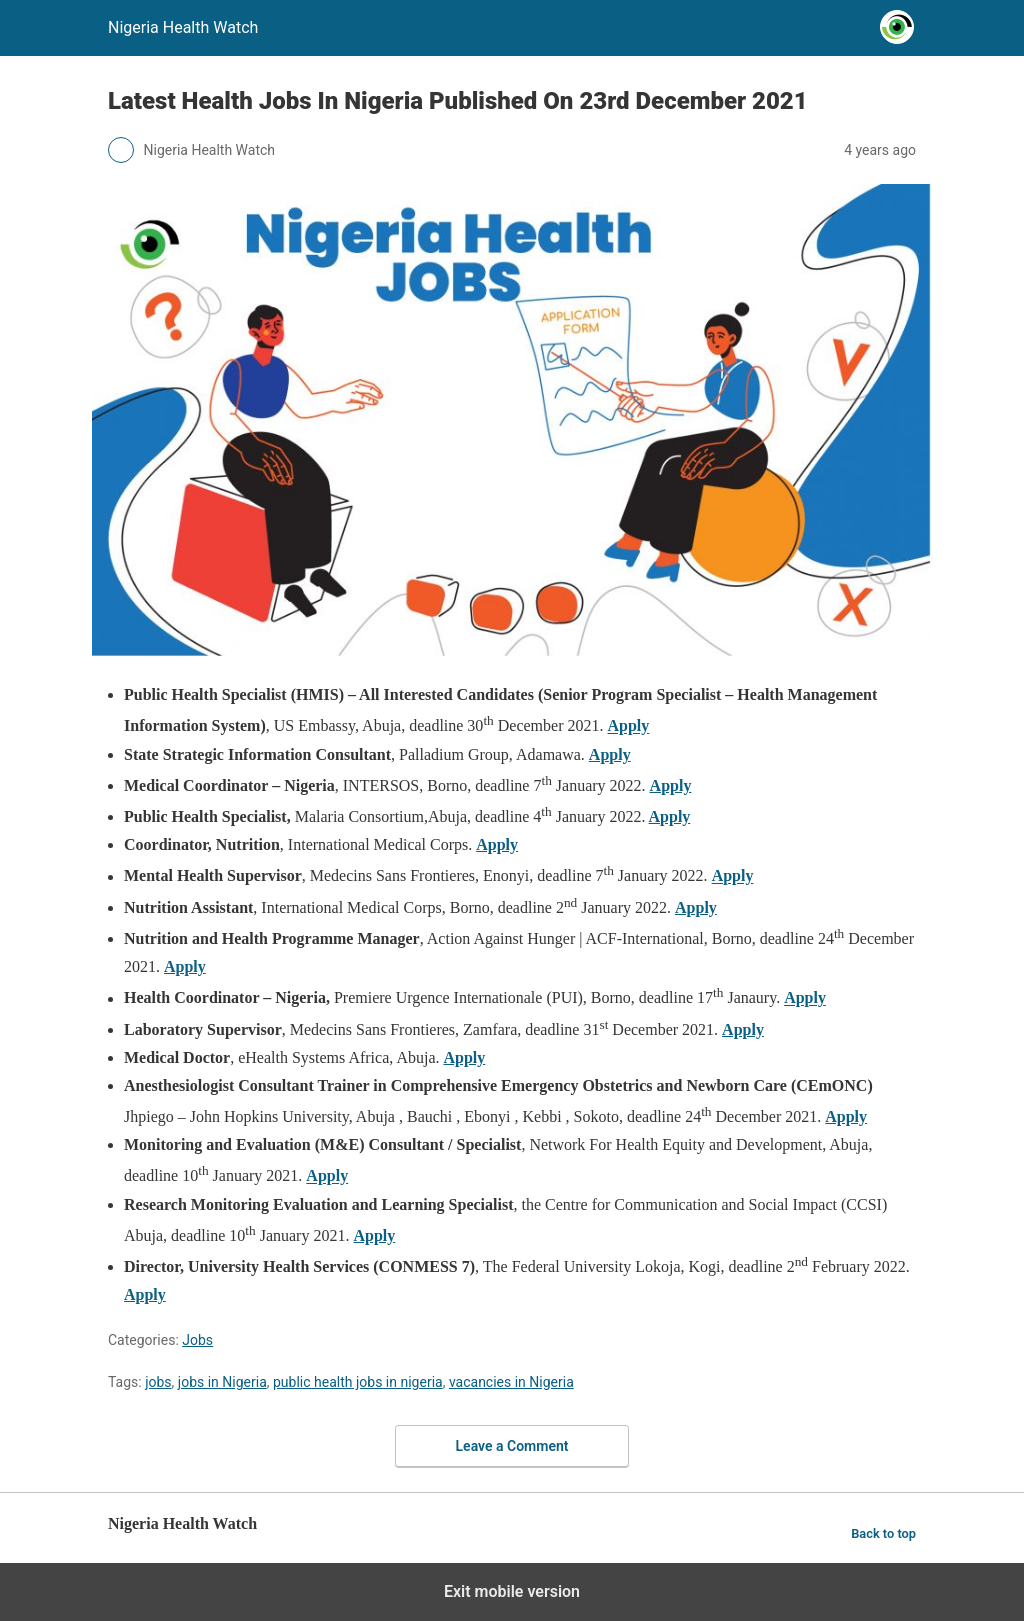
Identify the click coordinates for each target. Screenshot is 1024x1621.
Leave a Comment (512, 1446)
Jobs (197, 1340)
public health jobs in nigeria (358, 1382)
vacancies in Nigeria (511, 1382)
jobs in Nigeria (222, 1382)
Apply (628, 726)
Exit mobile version (512, 1591)
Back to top (883, 1533)
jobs (158, 1382)
